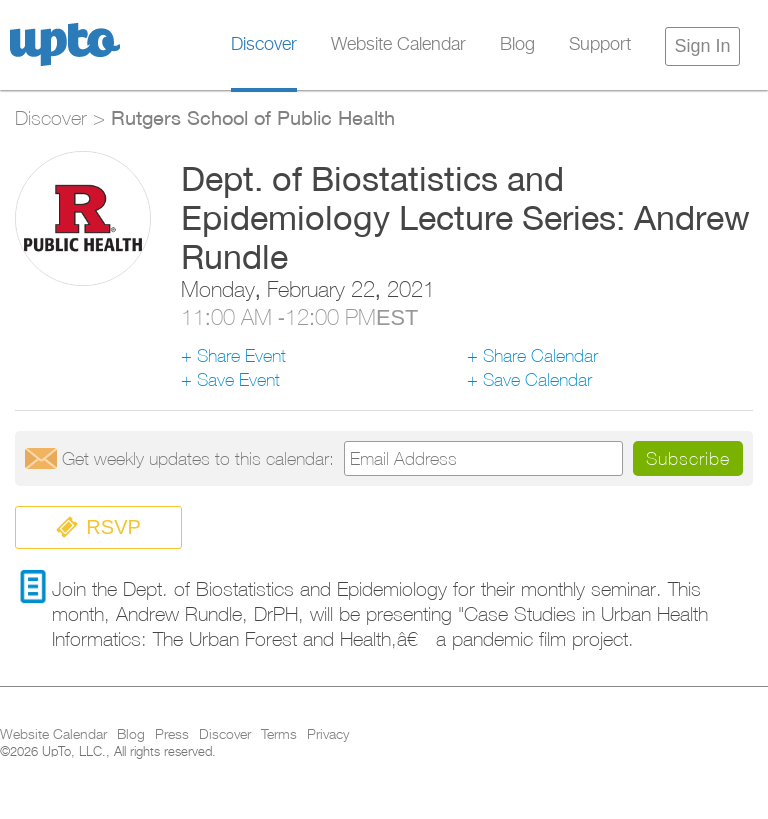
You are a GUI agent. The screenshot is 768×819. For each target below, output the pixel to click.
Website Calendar (398, 45)
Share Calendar (540, 355)
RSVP (98, 527)
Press (172, 735)
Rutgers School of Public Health (253, 117)
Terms (279, 735)
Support (600, 45)
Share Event (241, 355)
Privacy (328, 735)
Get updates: (198, 458)
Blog (517, 45)
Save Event (238, 379)
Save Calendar (537, 379)
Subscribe (688, 458)
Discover (264, 45)
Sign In (702, 46)
